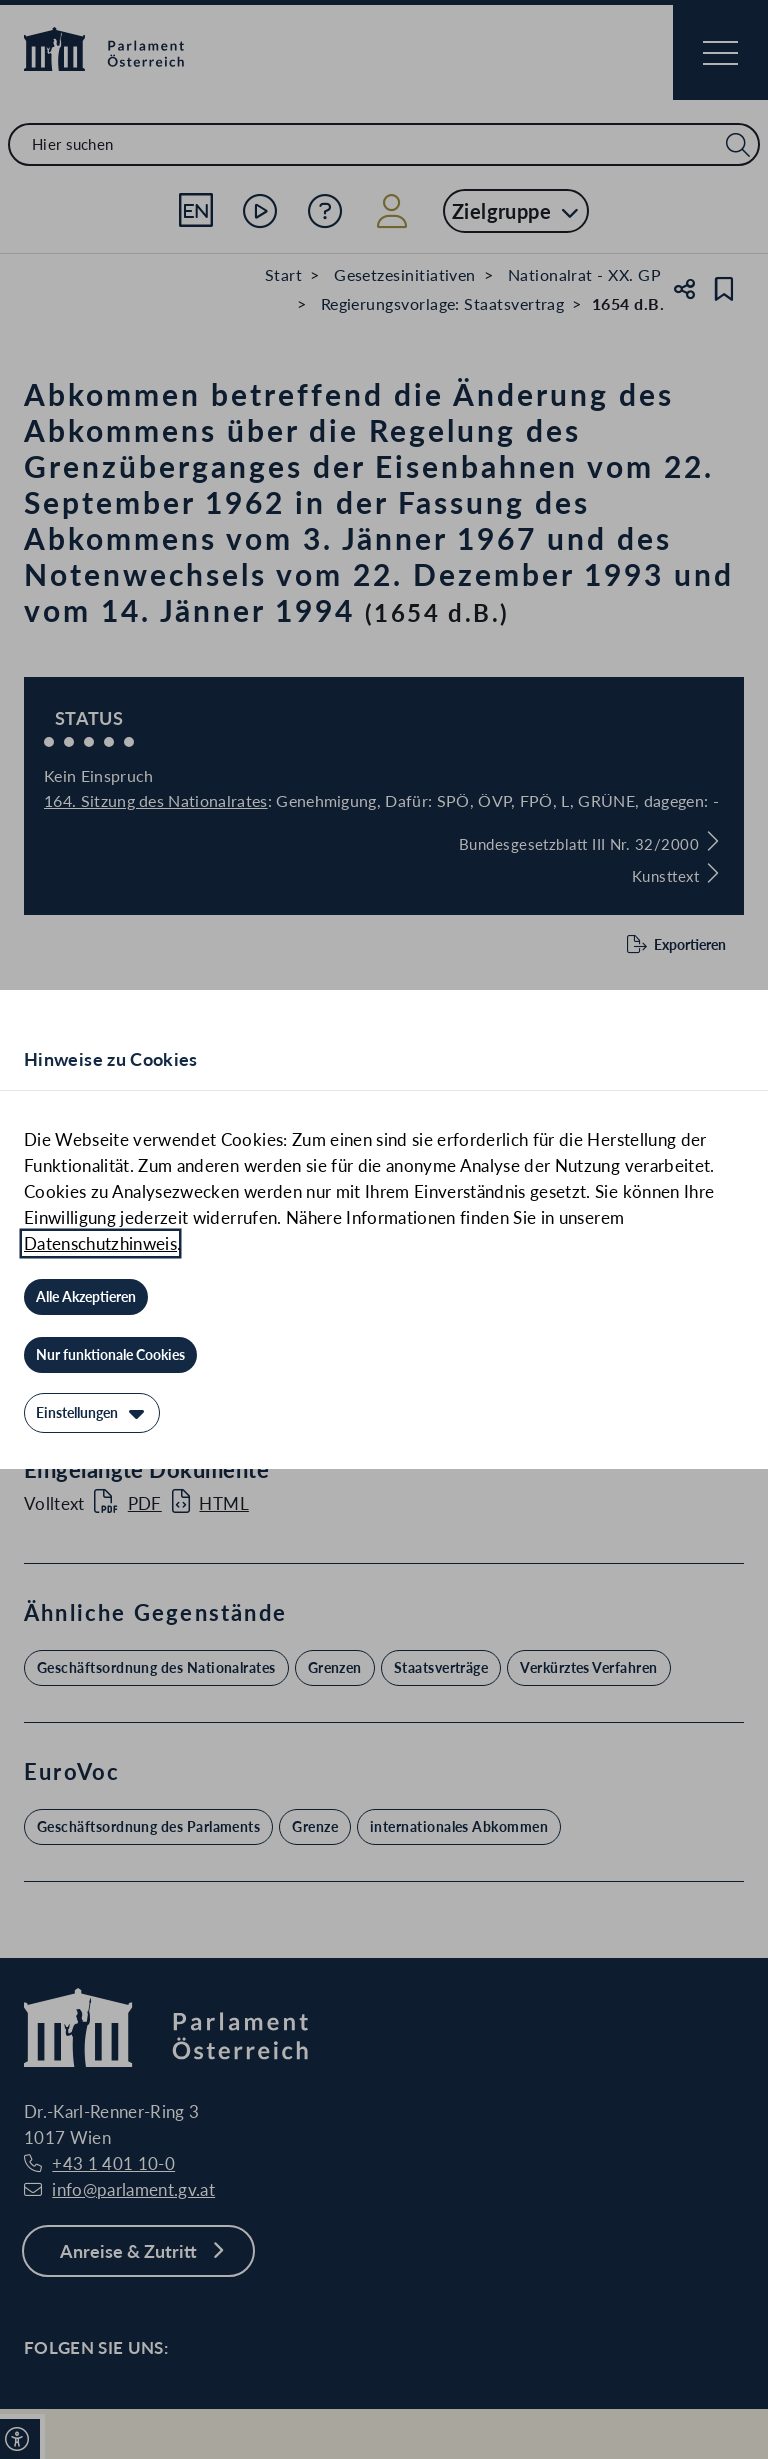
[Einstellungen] (92, 1413)
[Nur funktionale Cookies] (110, 1355)
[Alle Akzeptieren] (86, 1297)
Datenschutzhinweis (100, 1243)
